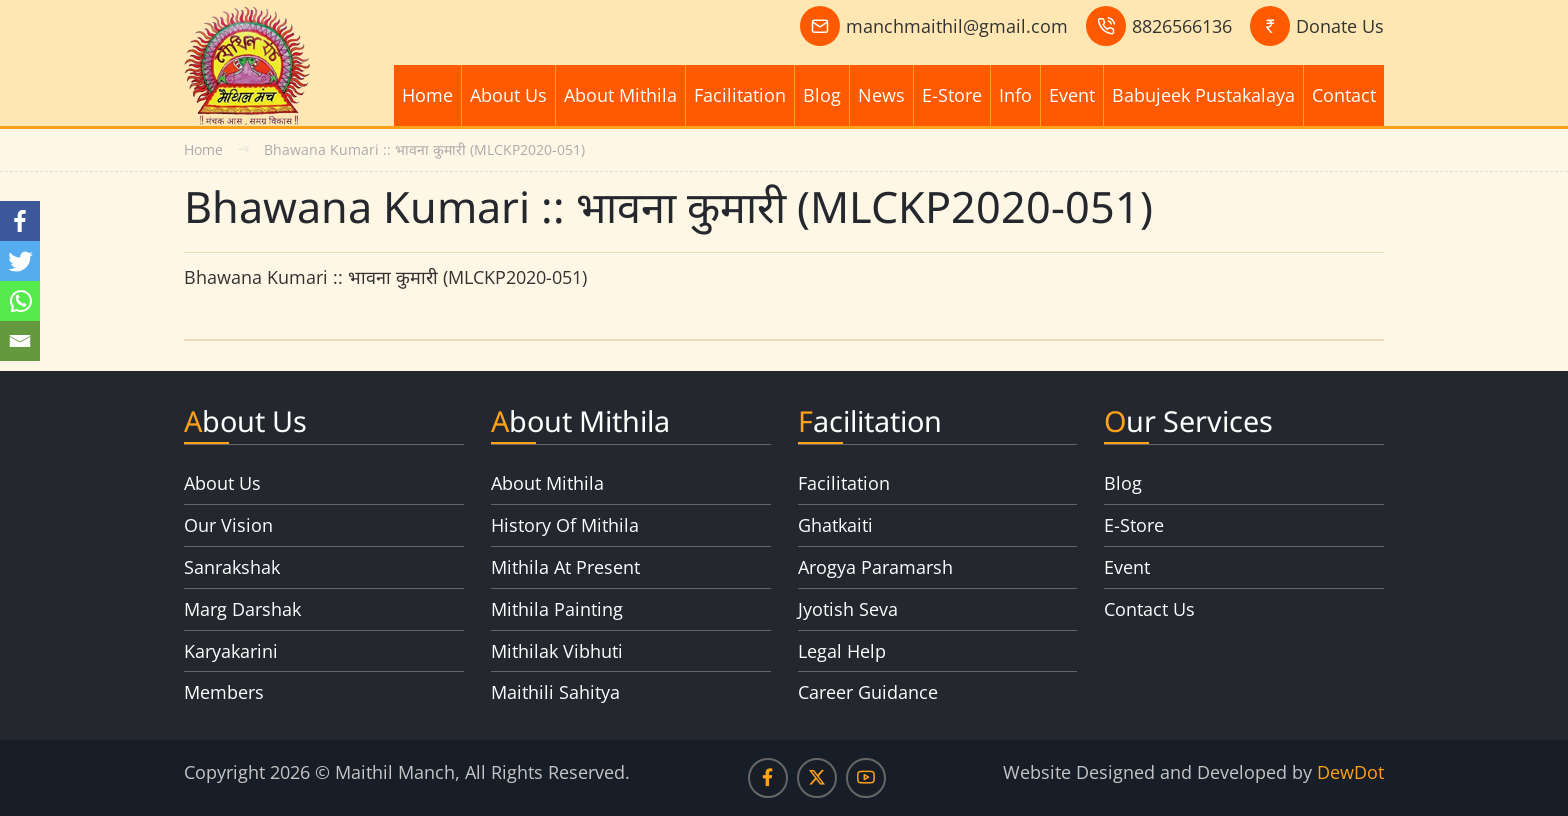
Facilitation (740, 95)
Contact (1344, 95)
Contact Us (1149, 609)
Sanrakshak (232, 567)
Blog (822, 95)
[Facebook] (20, 221)
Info (1015, 95)
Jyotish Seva (848, 609)
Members (224, 692)
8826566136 (1182, 26)
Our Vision (228, 525)
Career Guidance (868, 692)
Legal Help (842, 651)
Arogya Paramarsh (875, 567)
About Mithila (620, 95)
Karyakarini (231, 651)
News (881, 95)
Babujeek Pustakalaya (1203, 95)
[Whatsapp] (20, 301)
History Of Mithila (565, 525)
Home (427, 95)
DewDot (1350, 772)
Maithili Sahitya (555, 692)
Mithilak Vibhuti (557, 651)
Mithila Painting (557, 609)
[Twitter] (20, 261)
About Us (508, 95)
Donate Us (1340, 26)
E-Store (952, 95)
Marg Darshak (242, 609)
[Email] (20, 341)
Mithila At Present (565, 567)
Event (1072, 95)
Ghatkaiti (835, 525)
